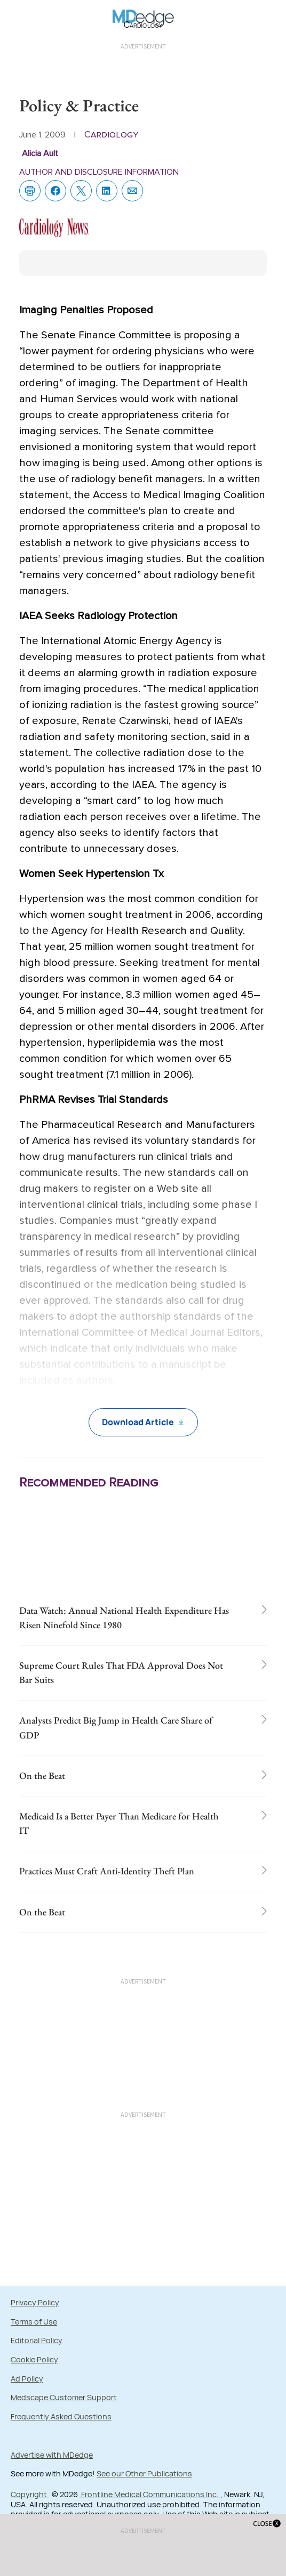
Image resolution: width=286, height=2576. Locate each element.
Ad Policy (27, 2379)
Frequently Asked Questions (61, 2416)
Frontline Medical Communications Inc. (150, 2494)
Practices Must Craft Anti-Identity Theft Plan (106, 1871)
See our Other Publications (144, 2473)
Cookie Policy (34, 2359)
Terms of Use (34, 2322)
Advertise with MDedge (52, 2455)
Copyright (30, 2494)
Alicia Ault (40, 153)
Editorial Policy (36, 2340)
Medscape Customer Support (64, 2397)
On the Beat (42, 1775)
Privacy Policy (35, 2302)
